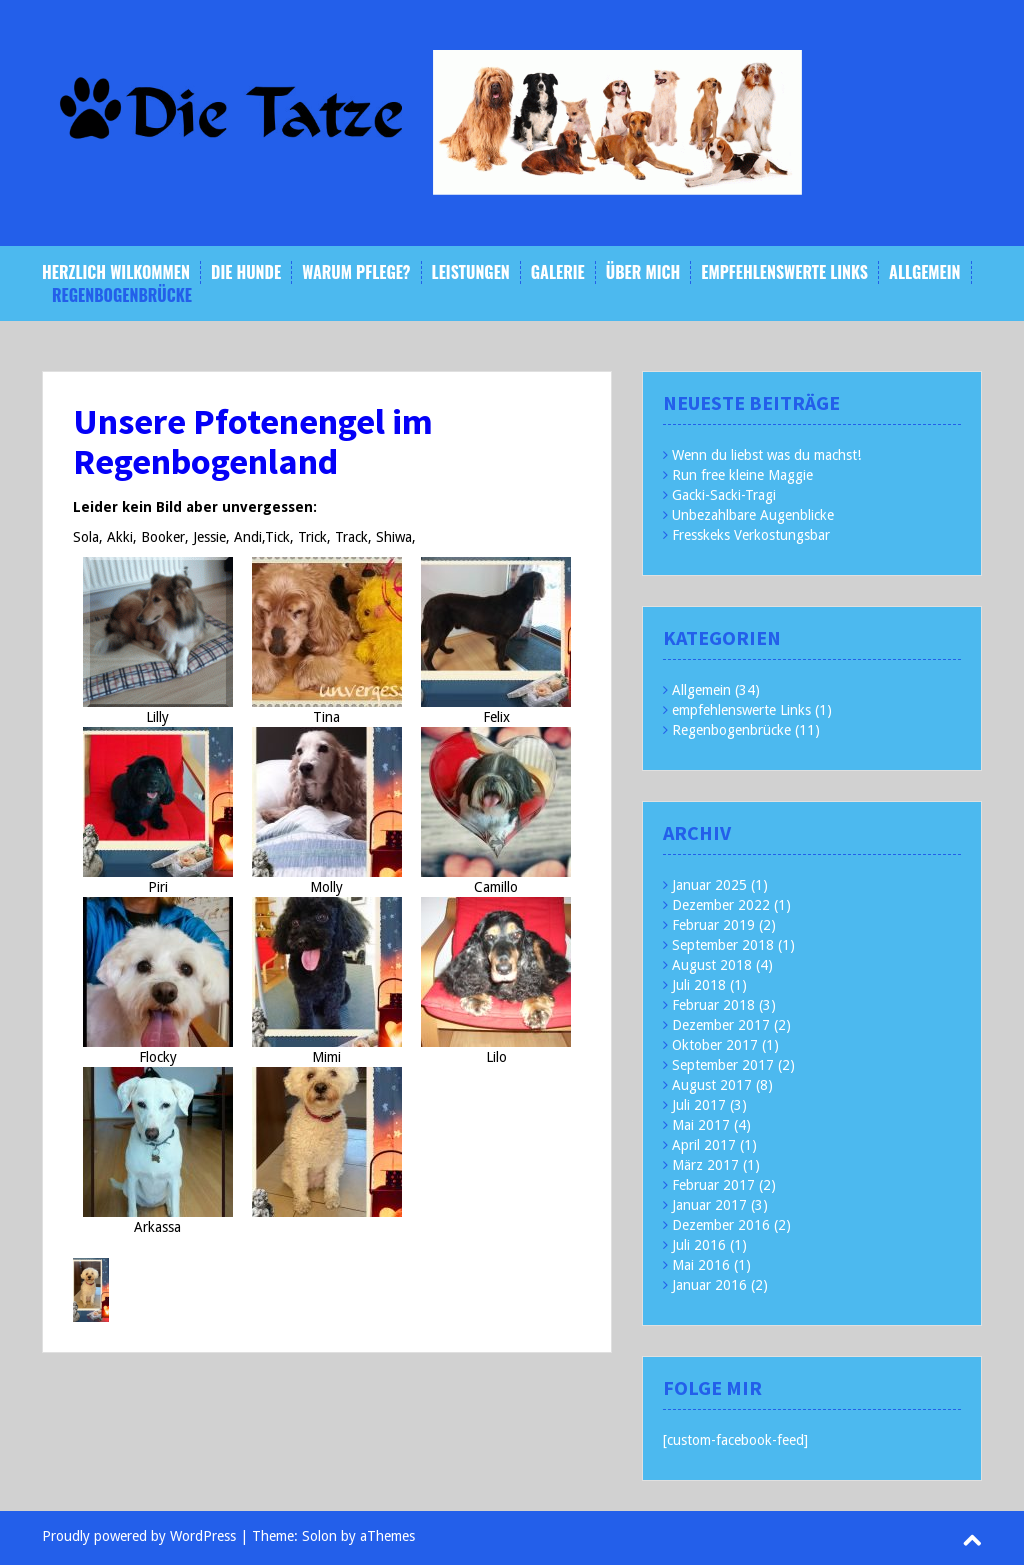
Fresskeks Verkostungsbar (751, 535)
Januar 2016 (709, 1285)
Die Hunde (246, 272)
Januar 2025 (709, 885)
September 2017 (723, 1065)
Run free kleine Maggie (742, 475)
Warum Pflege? (356, 272)
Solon (319, 1536)
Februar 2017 (713, 1185)
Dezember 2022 (721, 905)
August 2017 (712, 1085)
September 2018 (723, 945)
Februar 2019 (713, 925)
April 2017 (704, 1145)
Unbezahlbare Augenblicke (753, 515)
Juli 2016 (699, 1245)
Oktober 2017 (715, 1045)
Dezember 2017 (721, 1025)
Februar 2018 (713, 1005)
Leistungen (471, 272)
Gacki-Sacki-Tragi (724, 495)
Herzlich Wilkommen (116, 272)
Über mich (643, 272)
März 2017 (705, 1165)
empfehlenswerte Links (784, 272)
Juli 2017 (699, 1105)
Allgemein (924, 272)
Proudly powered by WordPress (139, 1536)
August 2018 (712, 965)
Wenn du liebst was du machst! (766, 455)
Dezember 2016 (721, 1225)
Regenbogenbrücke (122, 295)
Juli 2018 (699, 985)
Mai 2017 (701, 1125)
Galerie (558, 272)
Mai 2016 (701, 1265)
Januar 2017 (709, 1205)
